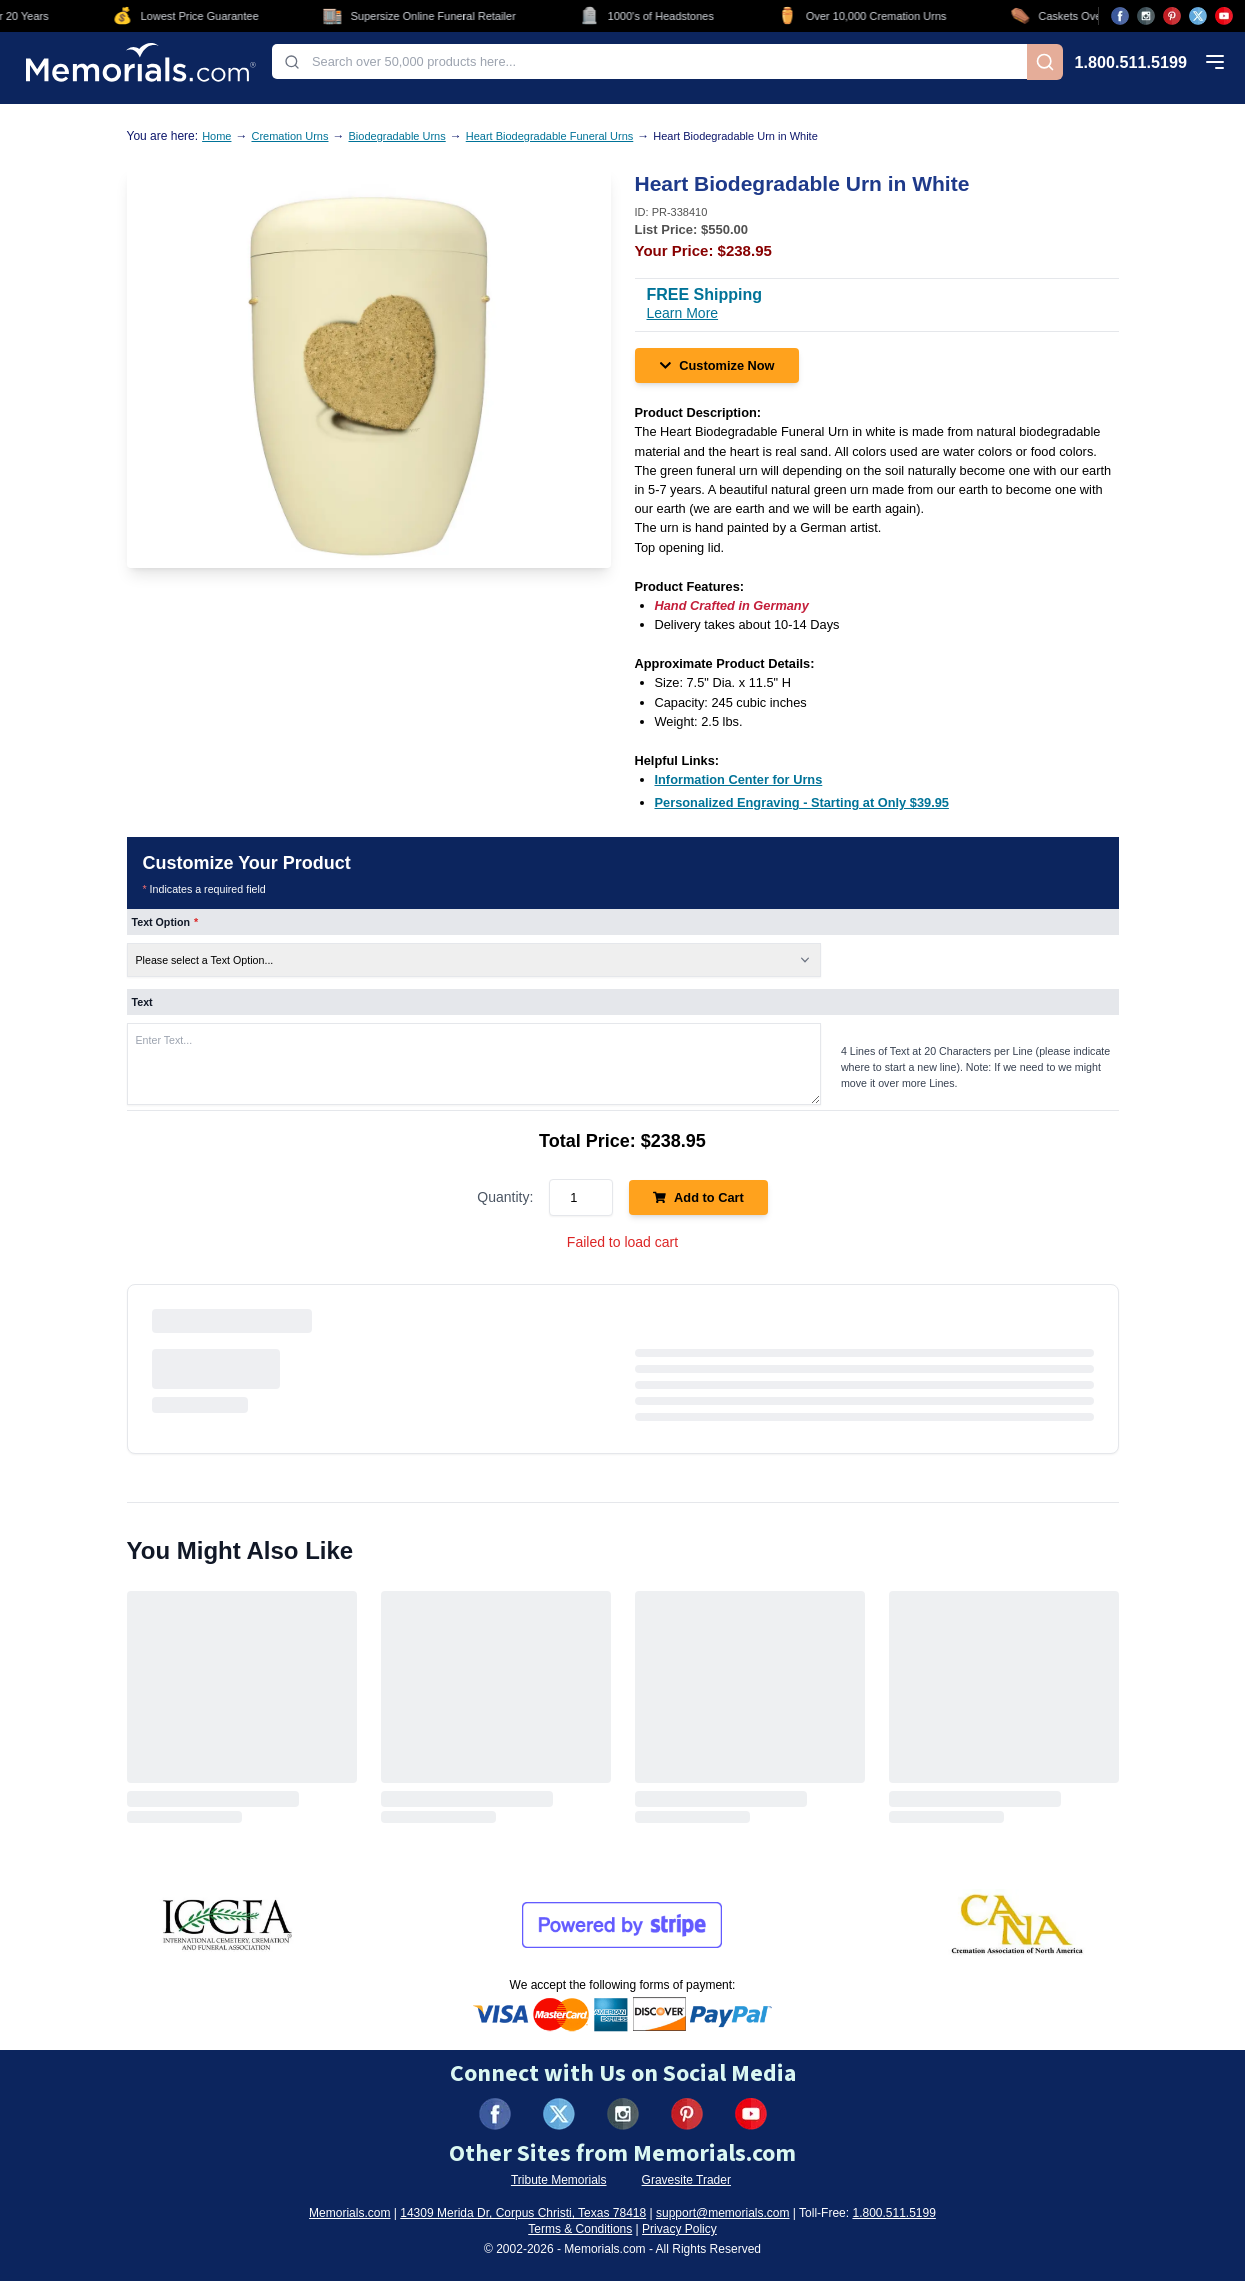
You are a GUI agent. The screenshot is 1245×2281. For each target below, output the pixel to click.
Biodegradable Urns (397, 136)
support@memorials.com (723, 2213)
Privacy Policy (679, 2229)
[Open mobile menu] (1215, 62)
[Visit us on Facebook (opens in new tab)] (1120, 16)
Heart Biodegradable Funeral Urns (550, 136)
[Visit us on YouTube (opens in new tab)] (1224, 16)
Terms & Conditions (580, 2229)
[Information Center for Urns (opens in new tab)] (739, 779)
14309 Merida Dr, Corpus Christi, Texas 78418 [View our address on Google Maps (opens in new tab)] (523, 2213)
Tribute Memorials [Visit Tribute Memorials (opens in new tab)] (559, 2180)
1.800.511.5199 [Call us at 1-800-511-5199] (1131, 62)
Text (142, 1002)
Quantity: (505, 1197)
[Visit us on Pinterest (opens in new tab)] (1172, 16)
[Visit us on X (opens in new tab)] (1198, 16)
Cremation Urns (289, 136)
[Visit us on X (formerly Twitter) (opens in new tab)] (559, 2114)
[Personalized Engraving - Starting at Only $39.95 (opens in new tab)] (802, 802)
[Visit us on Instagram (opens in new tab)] (1146, 16)
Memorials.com (349, 2213)
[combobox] (649, 61)
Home (216, 136)
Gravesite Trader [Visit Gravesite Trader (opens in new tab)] (686, 2180)
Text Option (165, 922)
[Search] (1045, 62)
